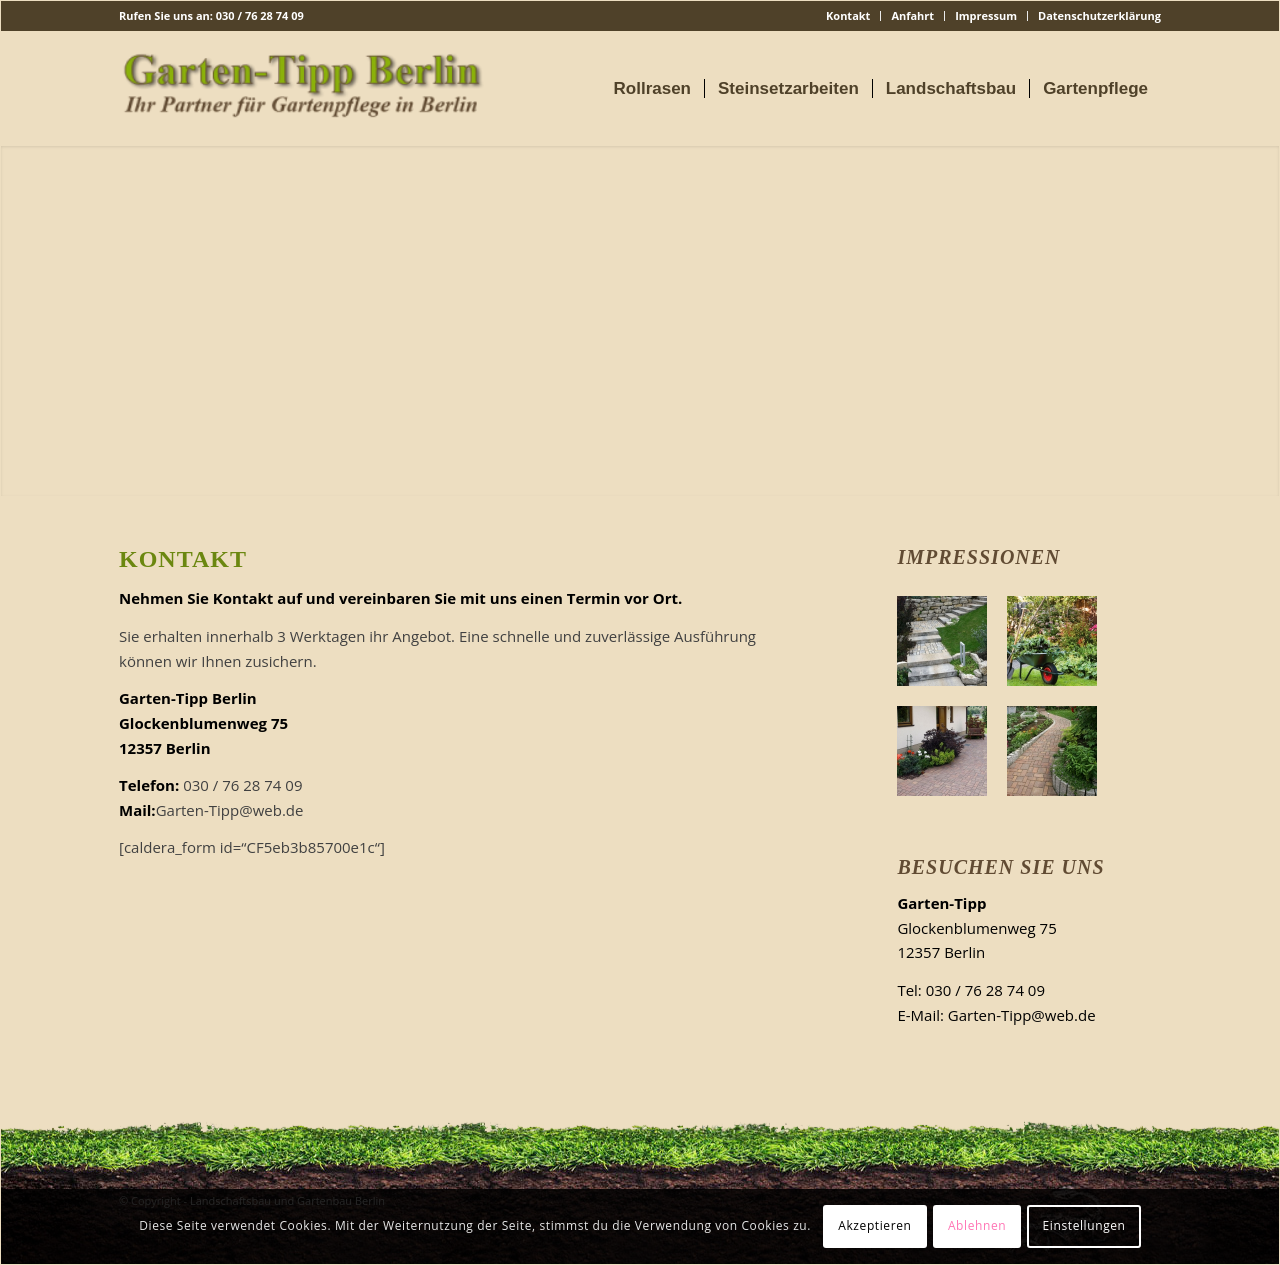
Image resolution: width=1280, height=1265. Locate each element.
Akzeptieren (874, 1225)
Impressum (986, 15)
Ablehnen (977, 1225)
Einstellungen (1084, 1225)
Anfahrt (912, 15)
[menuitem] (848, 16)
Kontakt (848, 15)
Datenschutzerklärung (1099, 15)
